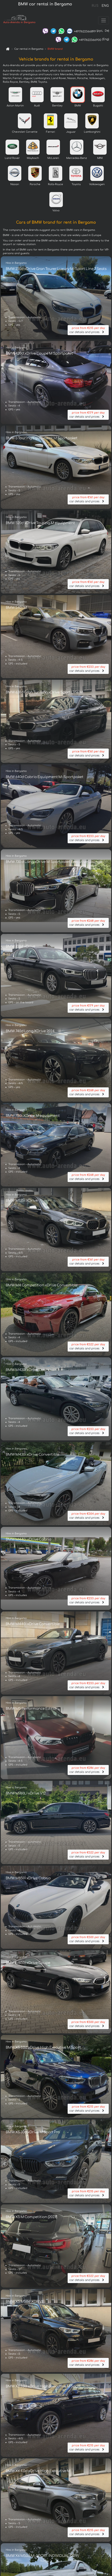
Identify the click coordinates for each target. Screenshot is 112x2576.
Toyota (76, 185)
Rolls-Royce (55, 185)
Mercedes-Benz (76, 159)
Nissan (14, 185)
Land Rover (12, 159)
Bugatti (98, 106)
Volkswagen (97, 185)
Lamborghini (92, 133)
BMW (78, 106)
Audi (37, 106)
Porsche (35, 185)
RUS (95, 6)
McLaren (53, 159)
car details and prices (88, 330)
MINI (100, 159)
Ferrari (50, 133)
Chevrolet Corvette (24, 133)
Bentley (57, 106)
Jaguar (71, 133)
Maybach (33, 159)
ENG (105, 6)
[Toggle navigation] (103, 21)
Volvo (56, 211)
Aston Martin (15, 106)
